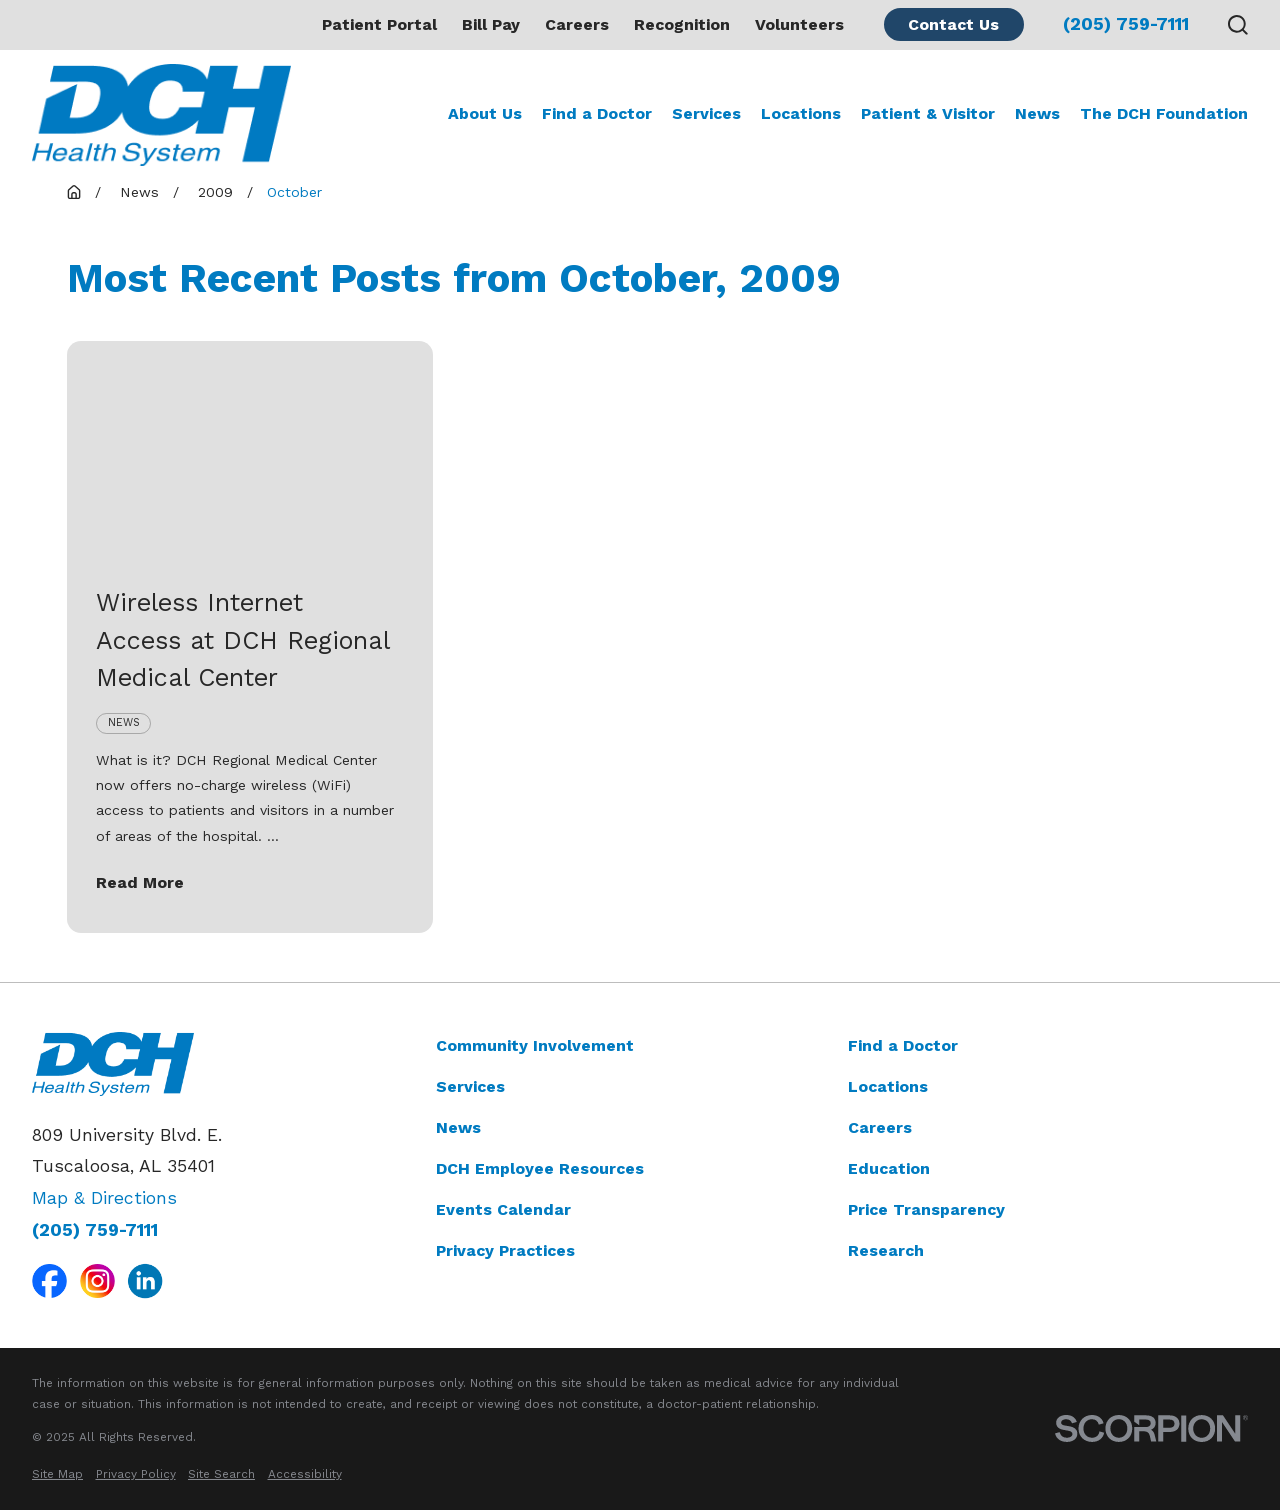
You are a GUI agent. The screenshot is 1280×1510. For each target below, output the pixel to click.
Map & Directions (104, 1198)
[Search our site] (1238, 25)
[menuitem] (57, 1474)
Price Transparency (926, 1209)
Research (886, 1250)
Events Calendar (503, 1209)
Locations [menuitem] (801, 113)
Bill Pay (491, 24)
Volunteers (799, 24)
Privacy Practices (505, 1250)
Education (889, 1168)
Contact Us (953, 24)
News (458, 1127)
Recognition (682, 24)
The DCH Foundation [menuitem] (1164, 113)
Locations (888, 1086)
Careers (577, 24)
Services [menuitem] (706, 113)
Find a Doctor (903, 1045)
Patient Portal (379, 24)
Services (470, 1086)
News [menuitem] (1037, 113)
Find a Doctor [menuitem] (597, 113)
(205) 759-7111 (1126, 25)
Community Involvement (535, 1045)
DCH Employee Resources (540, 1168)
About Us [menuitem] (485, 113)
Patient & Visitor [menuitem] (928, 113)
